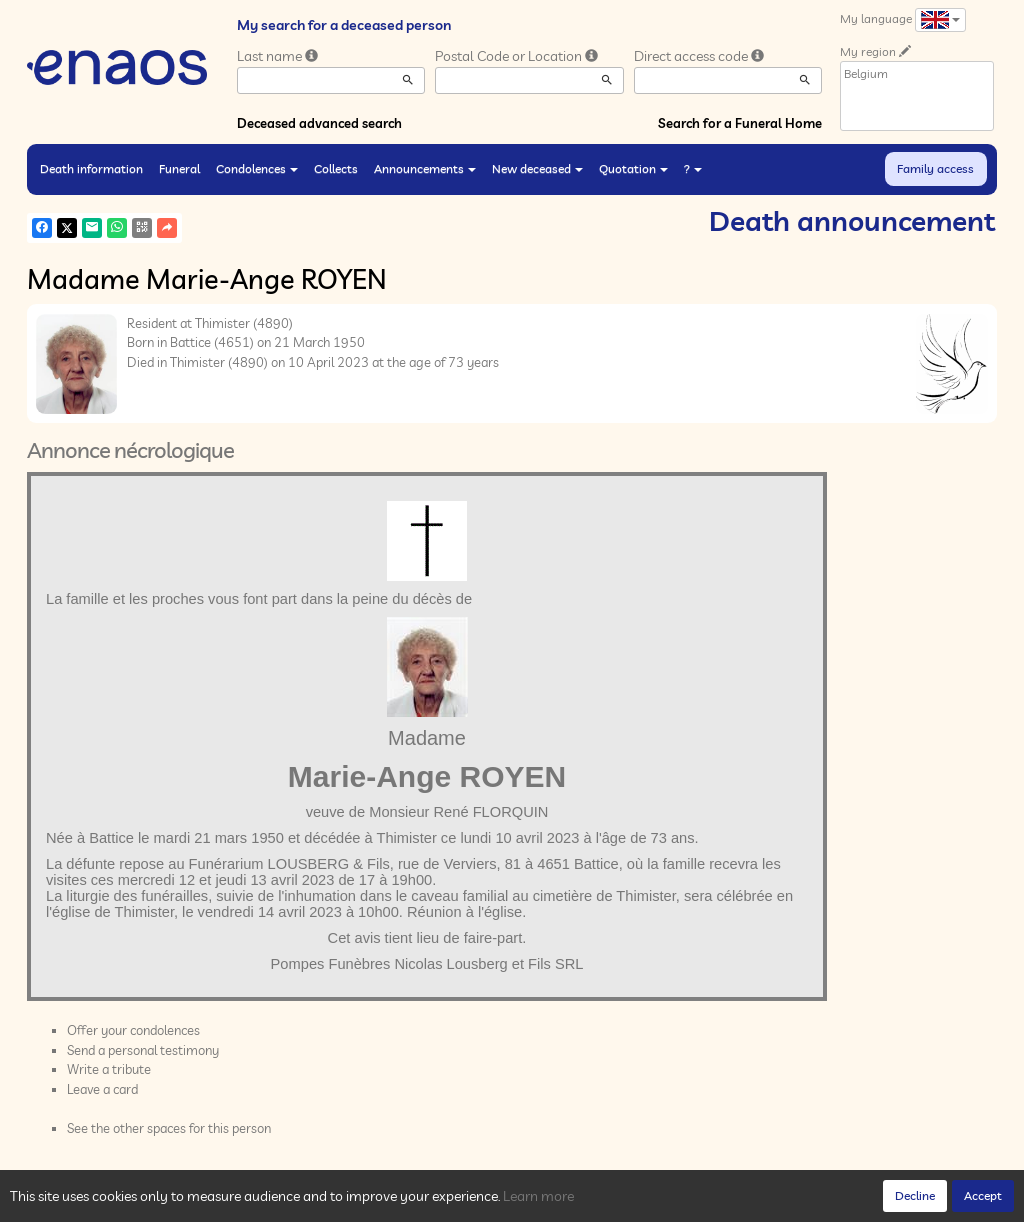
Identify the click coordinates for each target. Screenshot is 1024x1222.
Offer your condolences (133, 1030)
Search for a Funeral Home (740, 123)
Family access (935, 168)
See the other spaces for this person (169, 1128)
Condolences (257, 168)
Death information (91, 168)
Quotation (633, 168)
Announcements (425, 168)
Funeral (179, 168)
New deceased (537, 168)
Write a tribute (109, 1069)
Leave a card (102, 1089)
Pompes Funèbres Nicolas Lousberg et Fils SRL (427, 964)
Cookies (261, 1202)
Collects (336, 168)
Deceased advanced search (319, 123)
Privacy (207, 1202)
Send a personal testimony (143, 1050)
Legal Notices (332, 1202)
